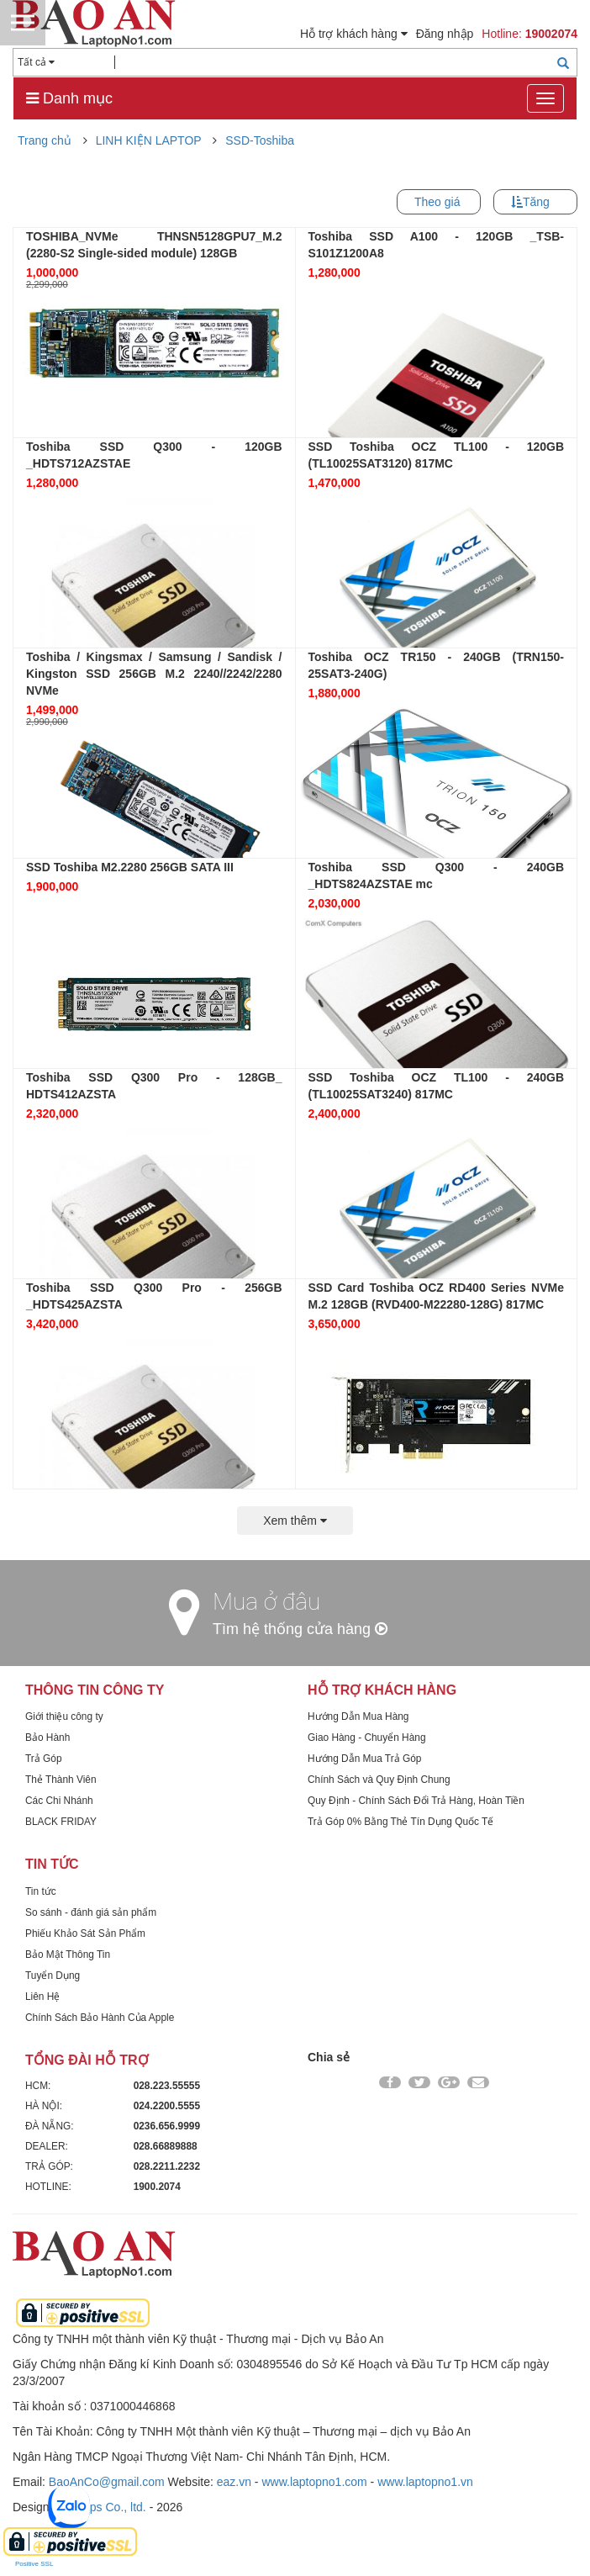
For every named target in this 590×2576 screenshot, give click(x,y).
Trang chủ (44, 140)
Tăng (536, 202)
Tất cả (36, 62)
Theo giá (437, 202)
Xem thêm (295, 1520)
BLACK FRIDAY (61, 1822)
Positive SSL (34, 2564)
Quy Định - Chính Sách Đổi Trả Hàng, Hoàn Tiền (416, 1800)
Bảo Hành (47, 1737)
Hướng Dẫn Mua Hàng (358, 1716)
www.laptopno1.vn (425, 2482)
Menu (22, 22)
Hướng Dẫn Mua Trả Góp (364, 1758)
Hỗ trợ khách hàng (354, 33)
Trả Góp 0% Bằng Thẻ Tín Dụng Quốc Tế (400, 1822)
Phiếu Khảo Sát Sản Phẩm (85, 1933)
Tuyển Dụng (52, 1975)
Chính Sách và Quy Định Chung (379, 1779)
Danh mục (69, 98)
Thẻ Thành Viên (61, 1779)
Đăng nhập (445, 33)
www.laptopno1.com (313, 2482)
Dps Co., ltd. (114, 2507)
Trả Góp (43, 1758)
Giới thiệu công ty (64, 1716)
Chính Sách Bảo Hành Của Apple (99, 2017)
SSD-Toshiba (259, 140)
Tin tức (40, 1891)
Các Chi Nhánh (59, 1800)
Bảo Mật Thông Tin (67, 1954)
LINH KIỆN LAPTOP (149, 140)
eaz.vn (234, 2482)
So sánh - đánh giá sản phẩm (90, 1912)
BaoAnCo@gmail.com (107, 2482)
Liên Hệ (42, 1996)
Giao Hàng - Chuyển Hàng (367, 1737)
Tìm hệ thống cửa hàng (300, 1629)
